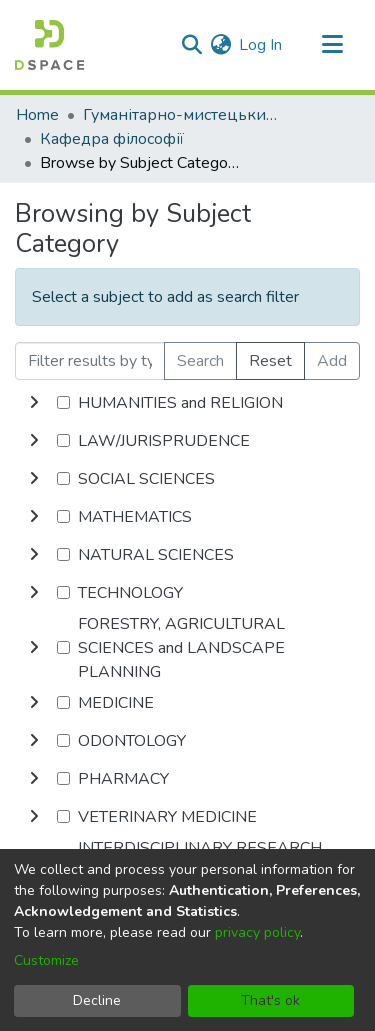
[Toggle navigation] (332, 45)
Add (332, 361)
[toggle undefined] (34, 403)
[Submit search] (191, 45)
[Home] (49, 45)
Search (200, 361)
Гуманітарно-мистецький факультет (183, 115)
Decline (97, 1000)
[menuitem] (220, 45)
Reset (270, 361)
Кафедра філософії (112, 139)
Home (37, 115)
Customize (46, 960)
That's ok (270, 1000)
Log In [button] (261, 45)
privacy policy (257, 932)
